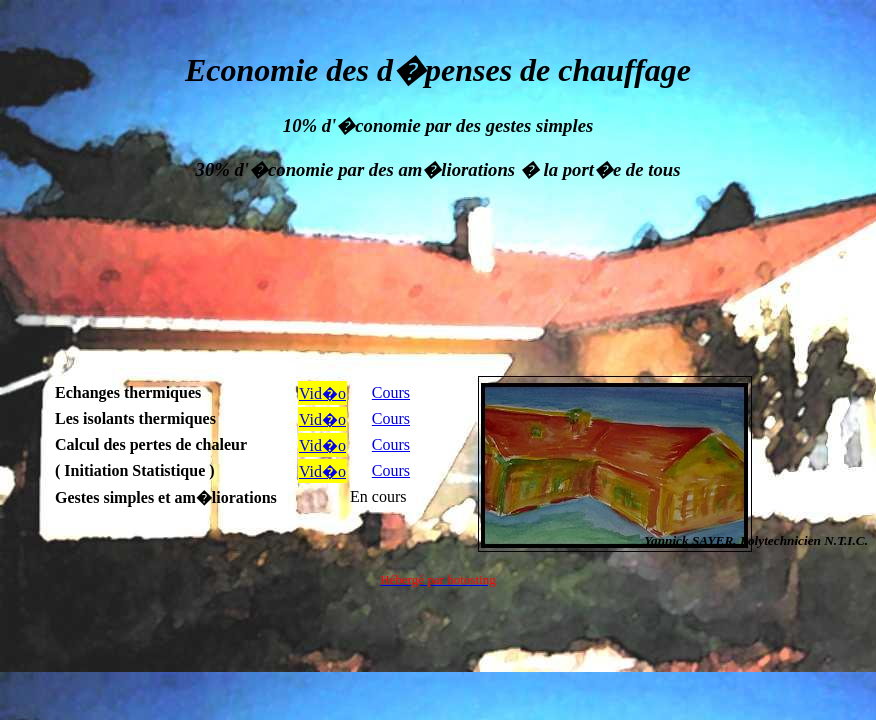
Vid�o (322, 393)
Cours (391, 392)
